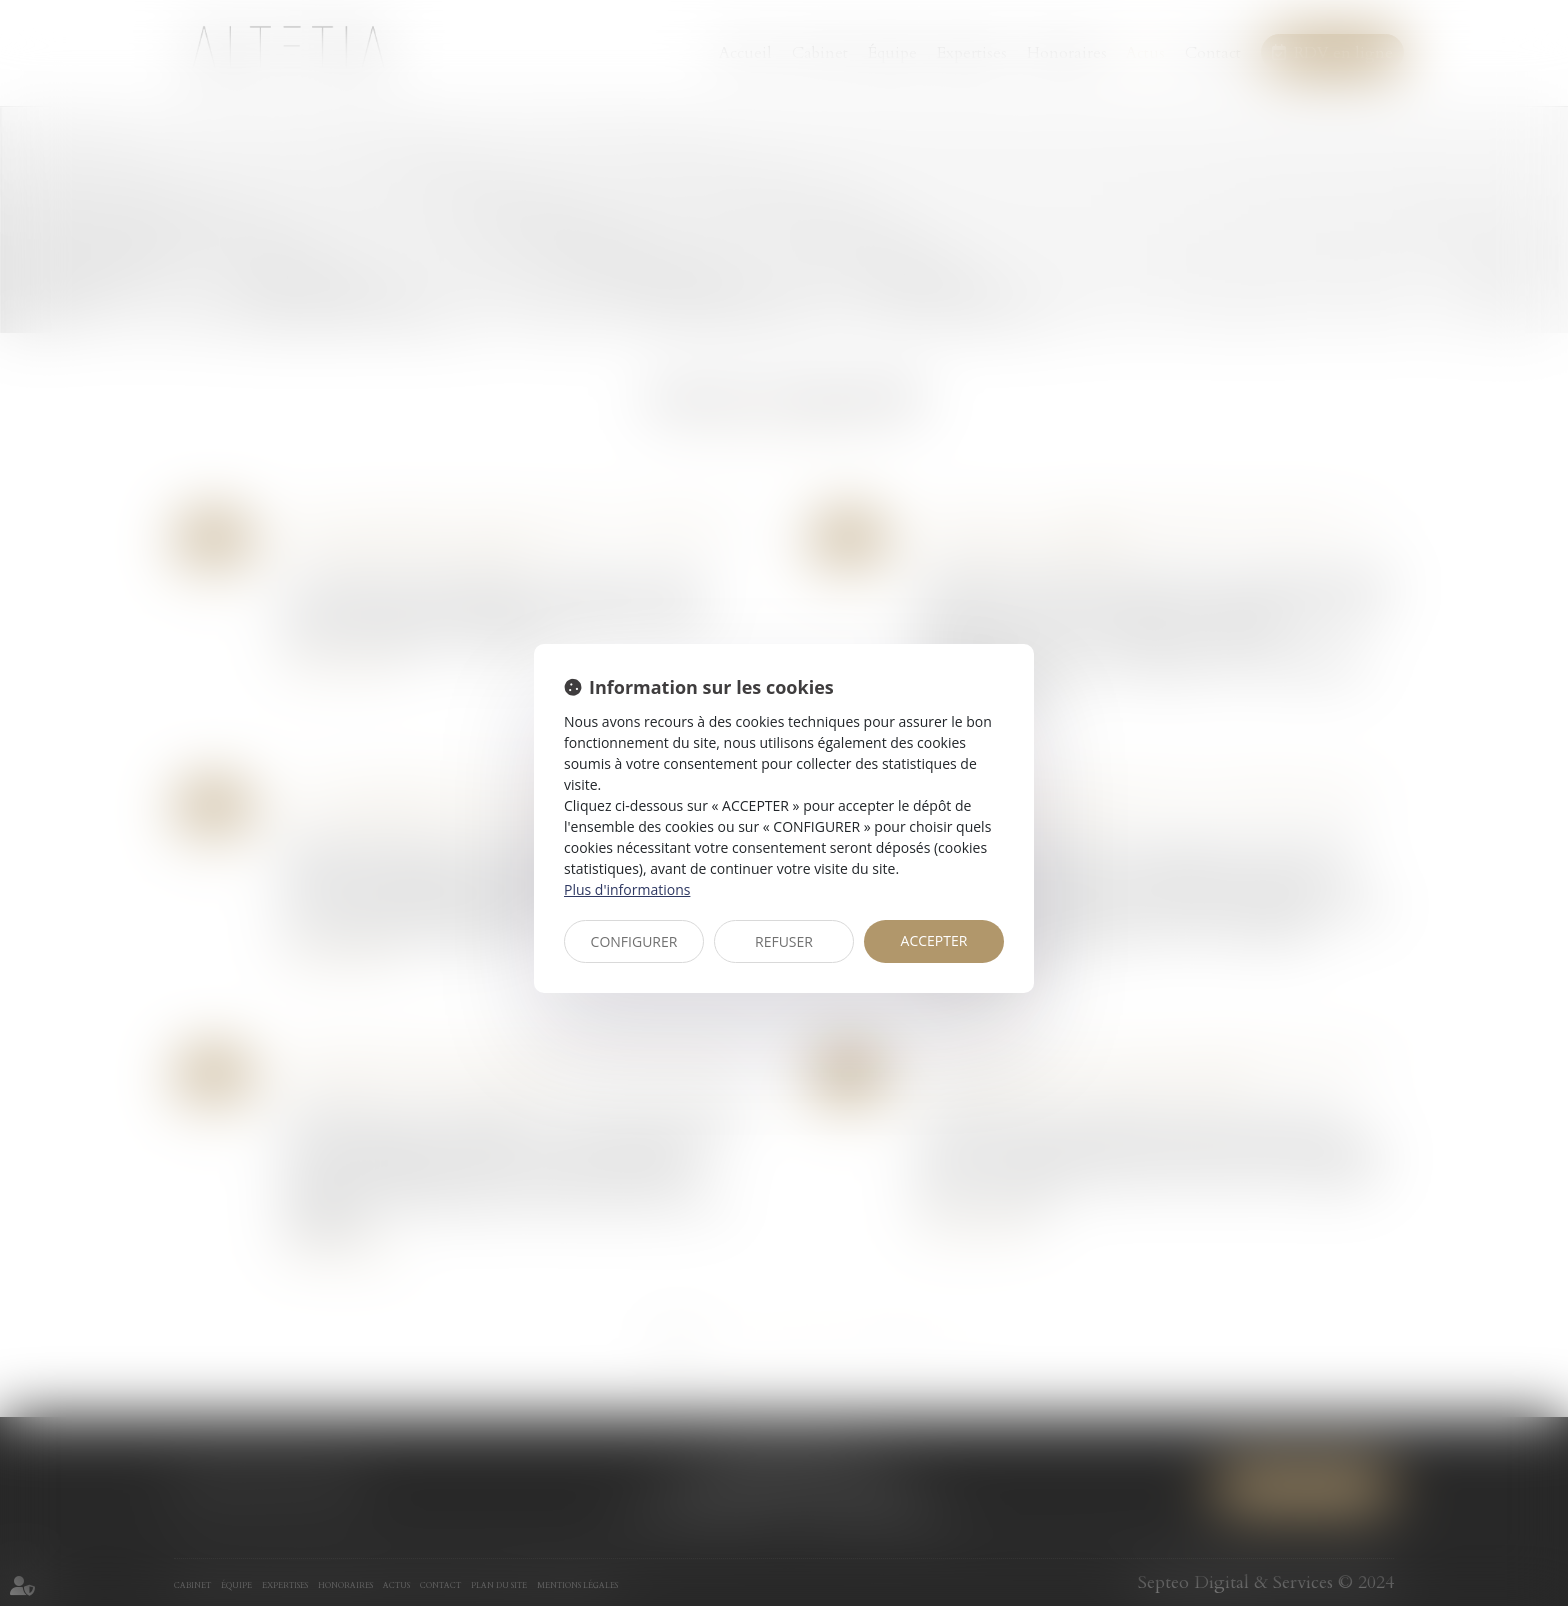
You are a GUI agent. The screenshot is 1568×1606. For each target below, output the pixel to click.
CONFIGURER (634, 941)
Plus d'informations (627, 889)
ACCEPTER (934, 940)
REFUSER (784, 941)
